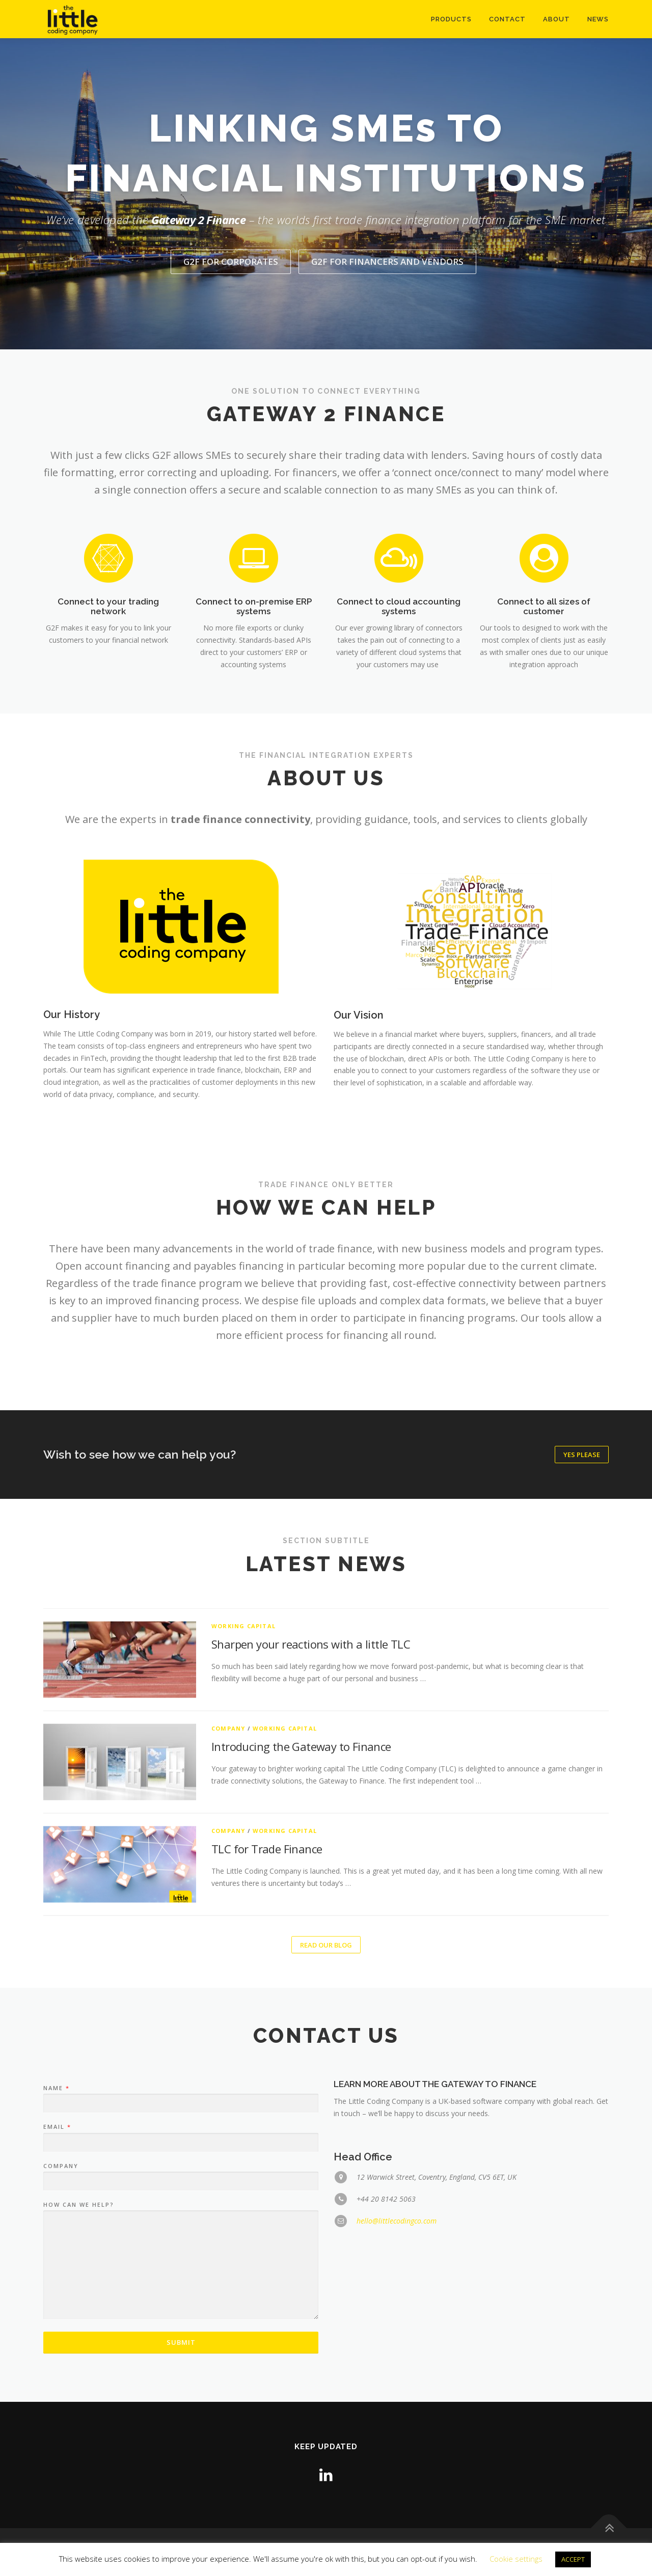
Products (451, 19)
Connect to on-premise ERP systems (254, 711)
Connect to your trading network (108, 711)
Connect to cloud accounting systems (398, 711)
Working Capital (243, 1868)
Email (56, 2329)
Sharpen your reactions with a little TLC (310, 1886)
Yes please (581, 1454)
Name (56, 2289)
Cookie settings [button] (516, 2559)
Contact (507, 19)
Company (228, 1970)
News (598, 19)
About (556, 19)
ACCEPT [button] (573, 2559)
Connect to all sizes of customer (543, 711)
